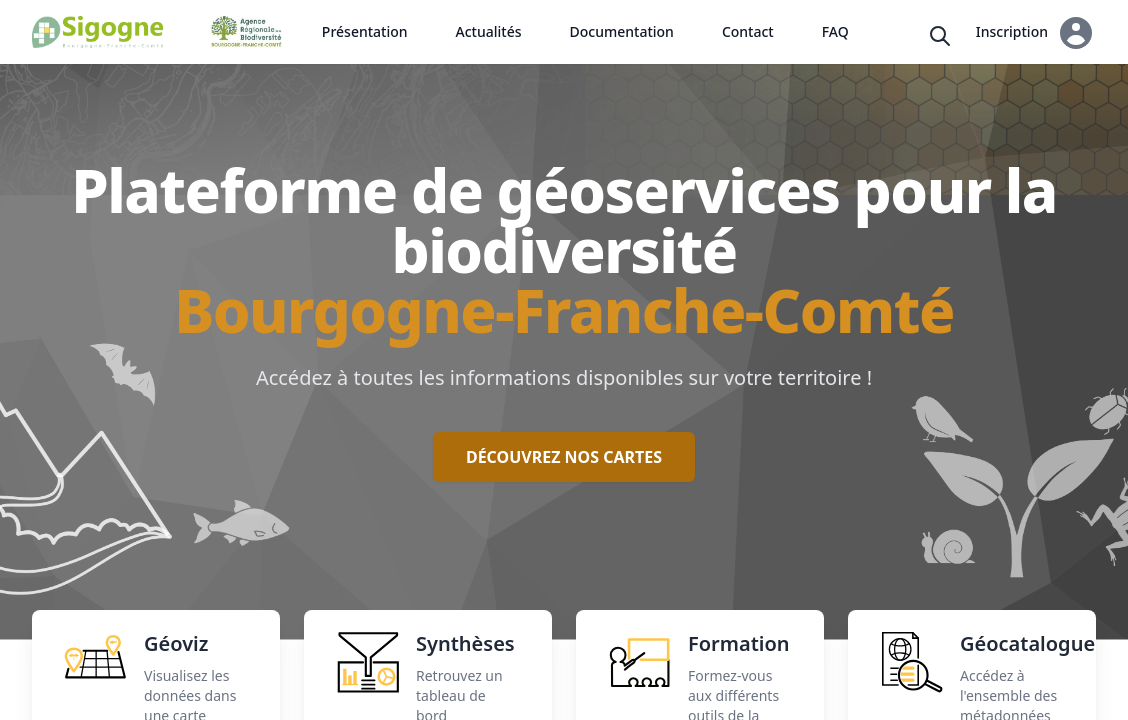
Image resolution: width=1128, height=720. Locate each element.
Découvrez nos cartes (564, 457)
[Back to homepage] (97, 32)
